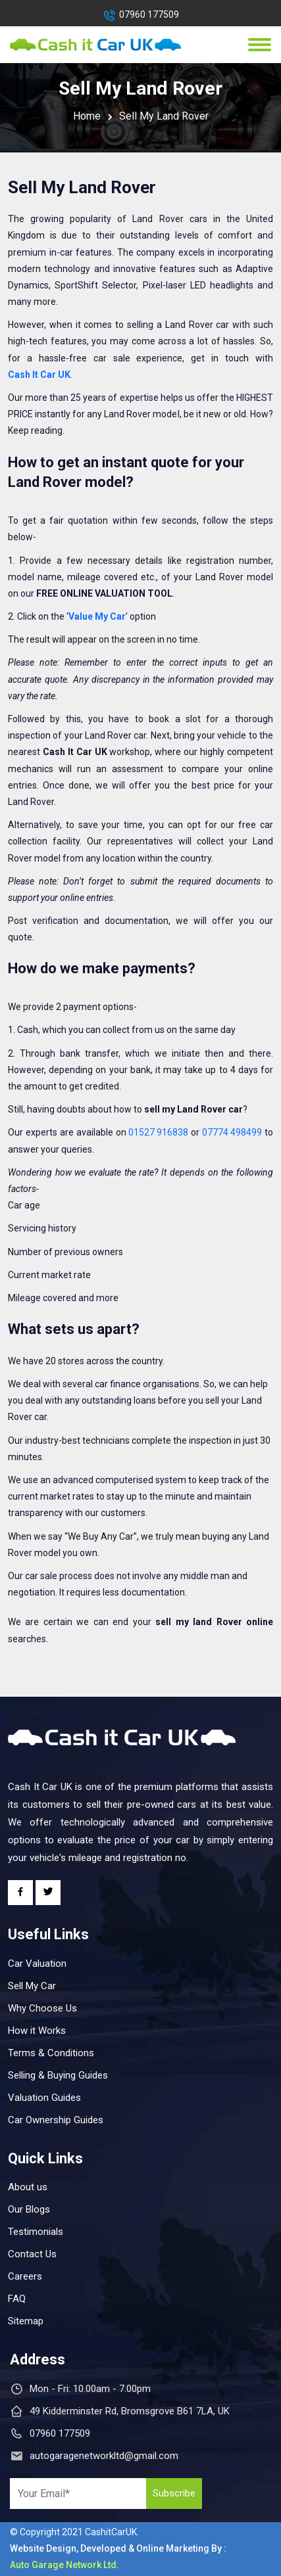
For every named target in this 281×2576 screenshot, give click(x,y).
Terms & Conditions (51, 2053)
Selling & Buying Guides (58, 2075)
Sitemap (25, 2321)
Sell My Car (32, 1986)
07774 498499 (232, 1132)
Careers (25, 2276)
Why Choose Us (42, 2008)
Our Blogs (29, 2209)
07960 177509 (149, 14)
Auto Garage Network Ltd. (64, 2565)
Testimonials (35, 2232)
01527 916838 (158, 1132)
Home (87, 116)
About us (27, 2187)
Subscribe (174, 2493)
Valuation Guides (44, 2098)
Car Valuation (37, 1963)
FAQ (17, 2299)
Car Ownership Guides (55, 2120)
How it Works (37, 2030)
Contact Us (32, 2254)
